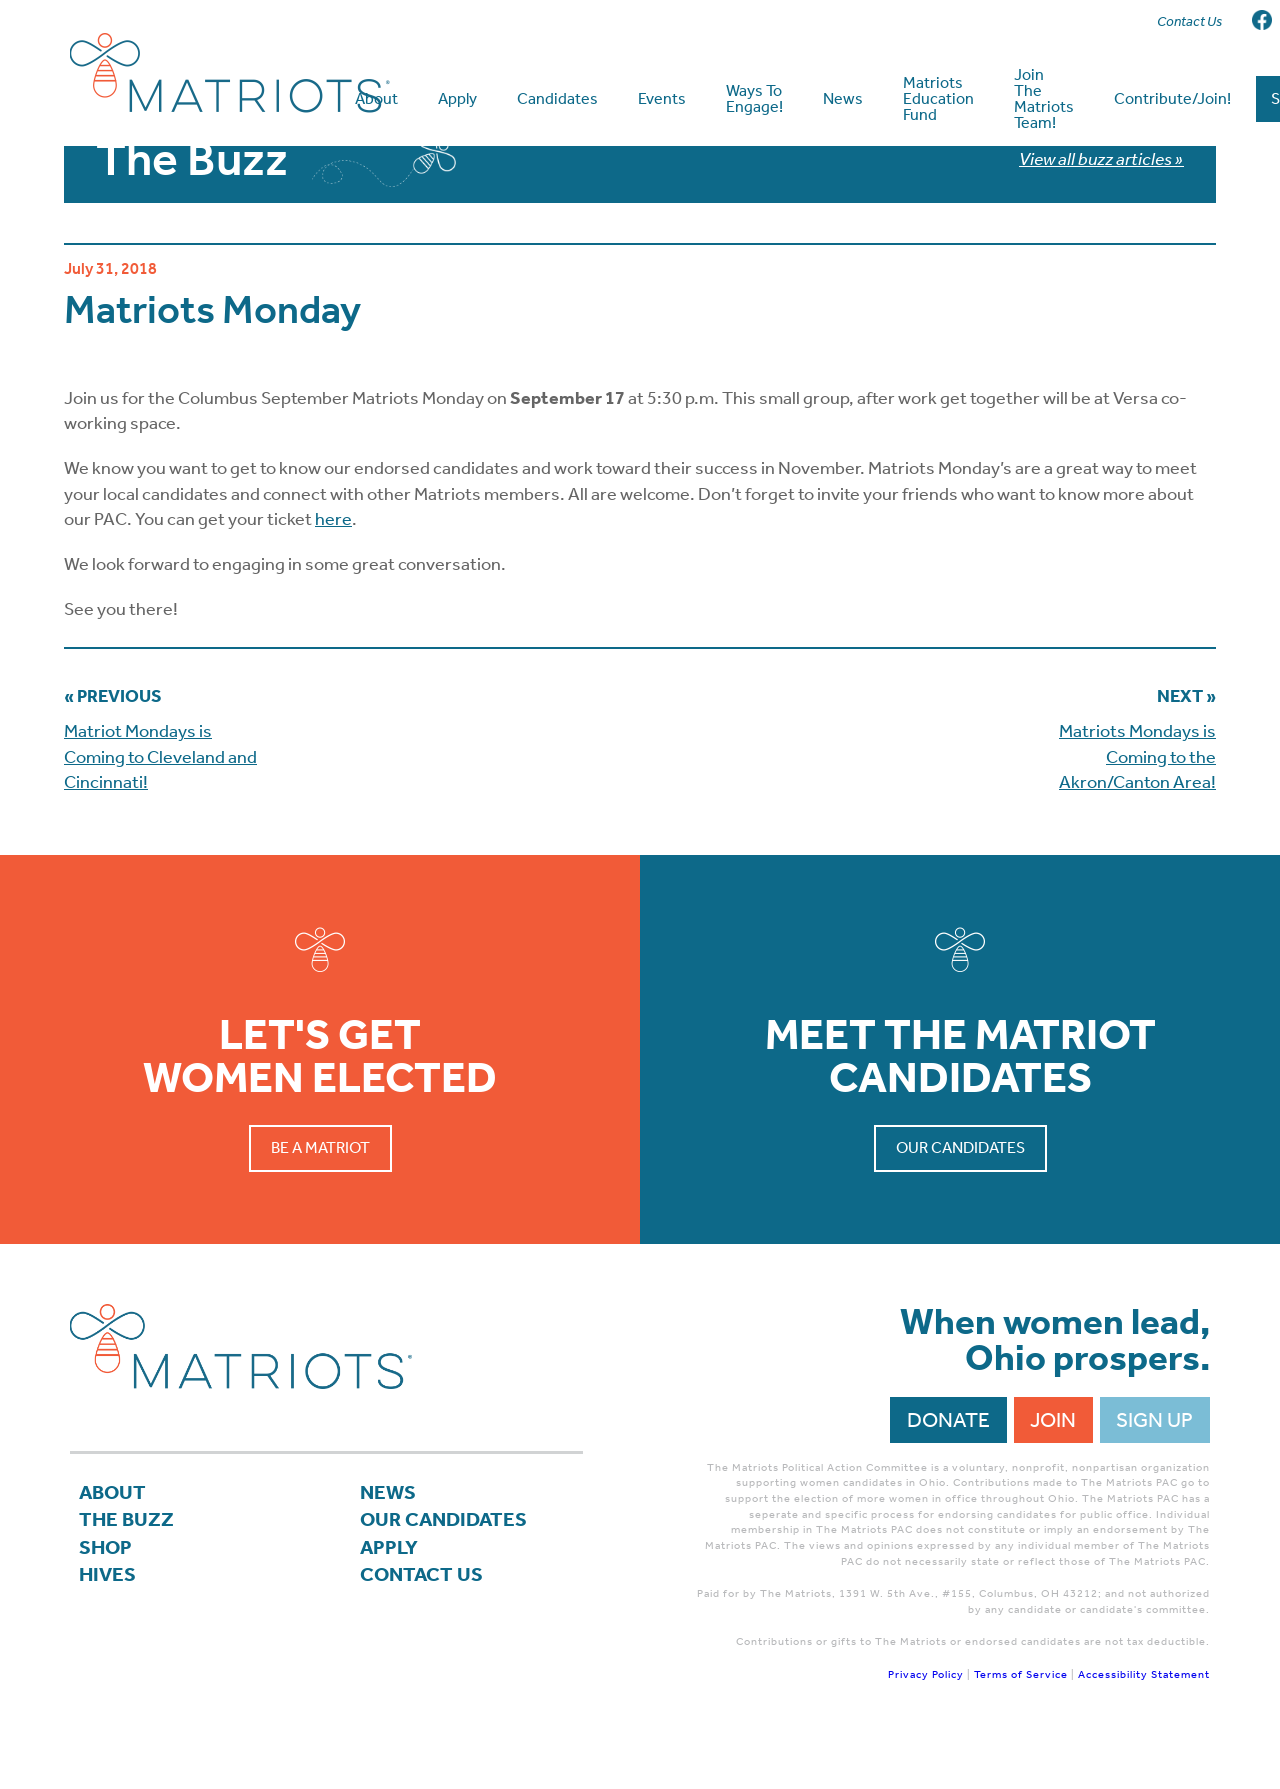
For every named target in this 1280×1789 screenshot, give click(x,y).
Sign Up (1154, 1466)
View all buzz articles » (1101, 205)
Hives (108, 1627)
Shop (106, 1598)
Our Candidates (960, 1194)
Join (1053, 1466)
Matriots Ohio (230, 73)
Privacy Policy (926, 1720)
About (114, 1539)
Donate (948, 1466)
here (333, 566)
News (389, 1539)
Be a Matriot (320, 1194)
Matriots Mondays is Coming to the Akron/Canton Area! (1137, 803)
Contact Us (423, 1627)
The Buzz (127, 1569)
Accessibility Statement (1144, 1720)
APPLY (390, 1598)
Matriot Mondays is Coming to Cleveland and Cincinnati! (160, 803)
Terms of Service (1021, 1720)
